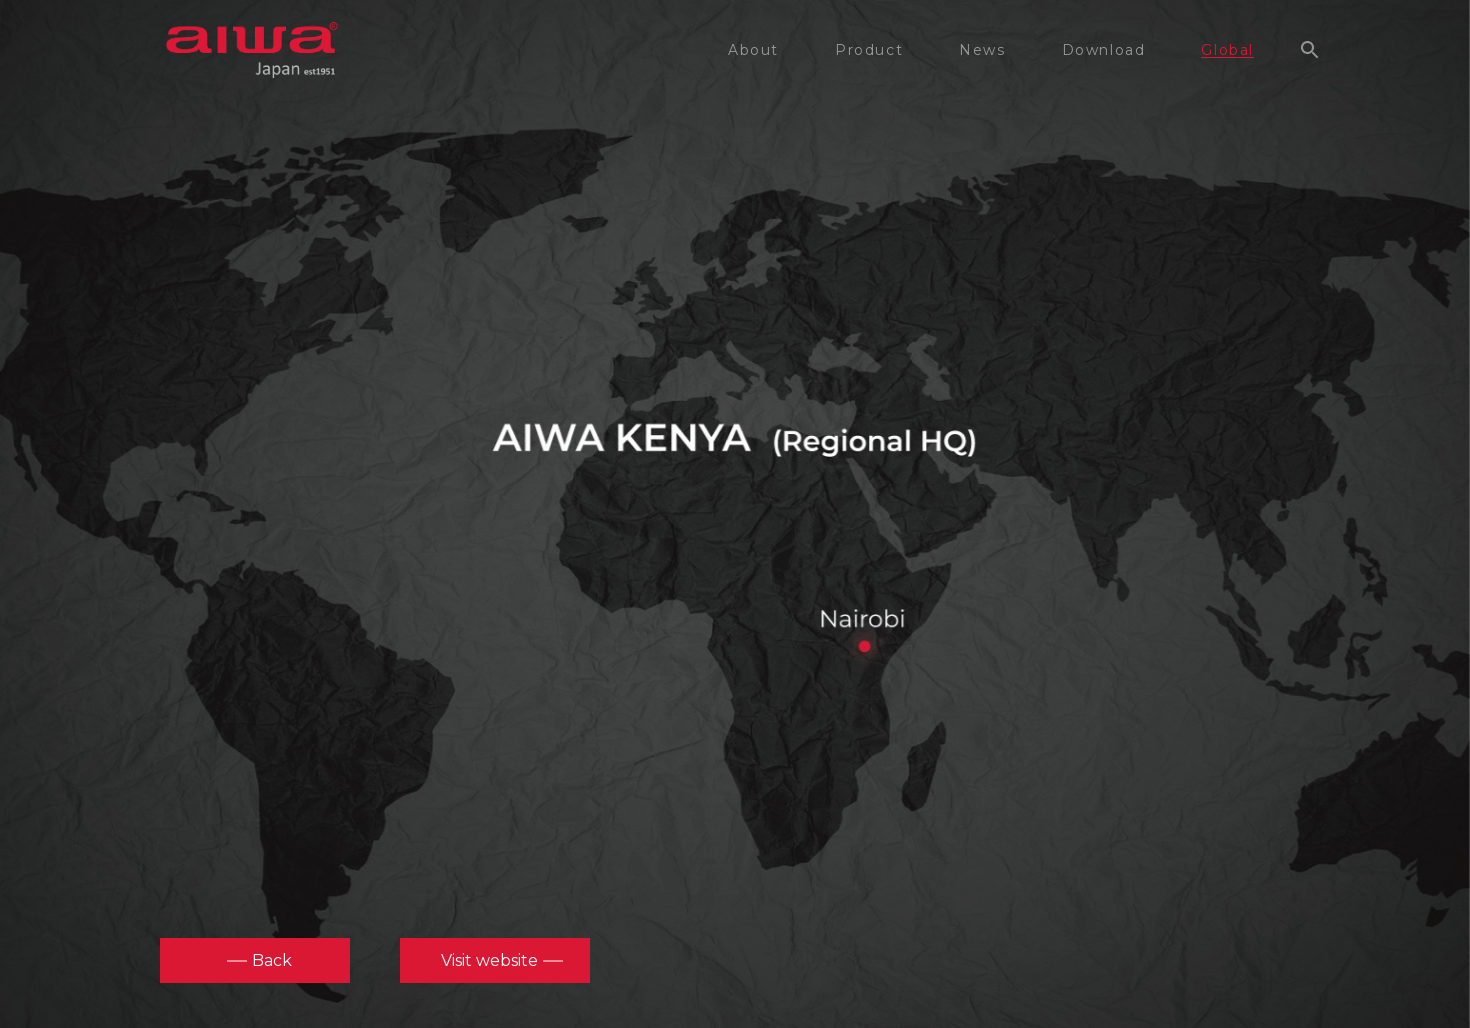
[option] (735, 510)
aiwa (252, 50)
